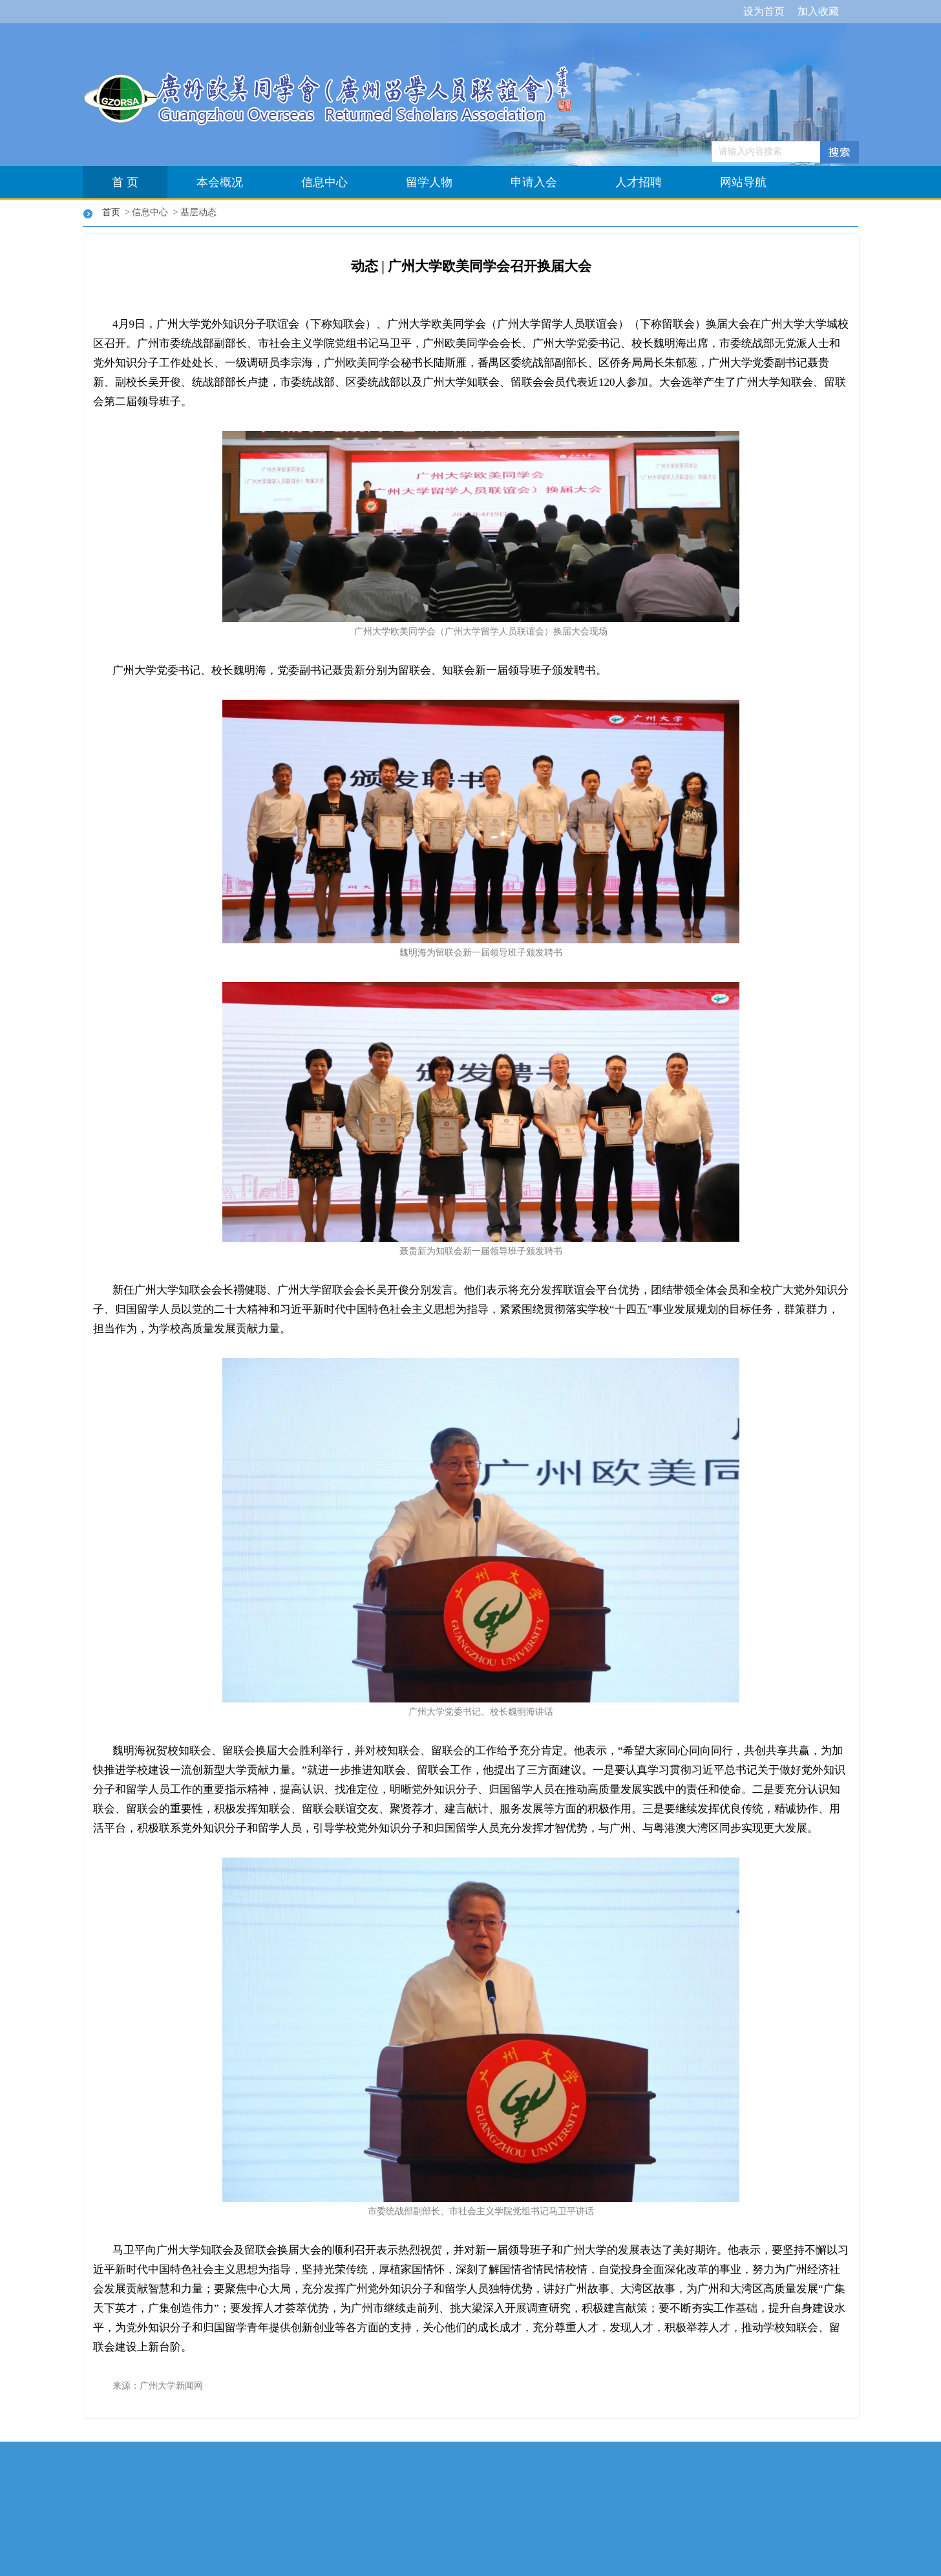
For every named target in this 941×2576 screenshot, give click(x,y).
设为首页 (764, 11)
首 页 (125, 182)
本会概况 (219, 182)
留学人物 (429, 182)
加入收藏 (818, 11)
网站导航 (743, 182)
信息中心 (324, 182)
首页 (113, 212)
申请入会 (534, 182)
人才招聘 (638, 182)
